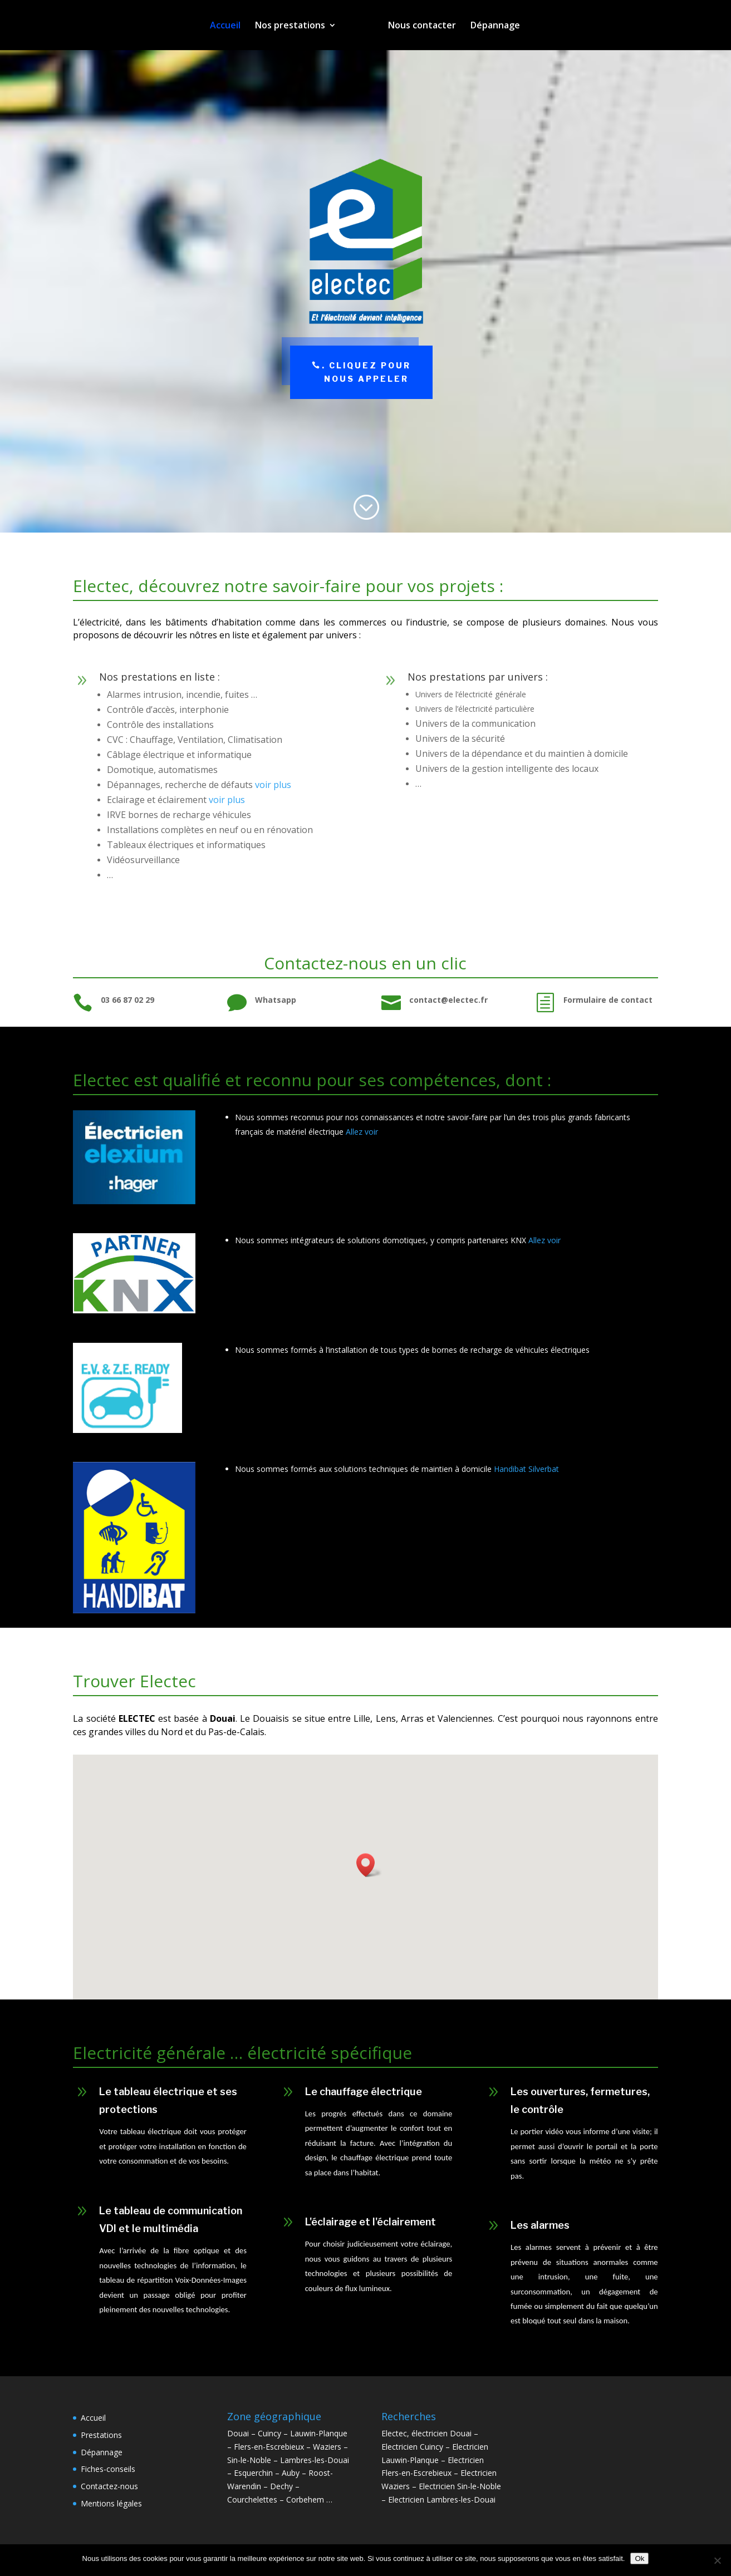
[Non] (717, 2560)
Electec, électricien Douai (426, 2433)
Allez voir (362, 1131)
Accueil (229, 26)
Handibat (510, 1469)
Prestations (101, 2435)
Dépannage (491, 26)
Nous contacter (418, 26)
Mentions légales (111, 2503)
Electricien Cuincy (412, 2446)
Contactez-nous (109, 2486)
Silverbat (542, 1469)
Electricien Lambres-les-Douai (441, 2499)
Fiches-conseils (108, 2469)
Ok (639, 2558)
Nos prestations (294, 26)
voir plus (273, 785)
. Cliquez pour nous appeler (366, 372)
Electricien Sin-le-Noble (460, 2486)
